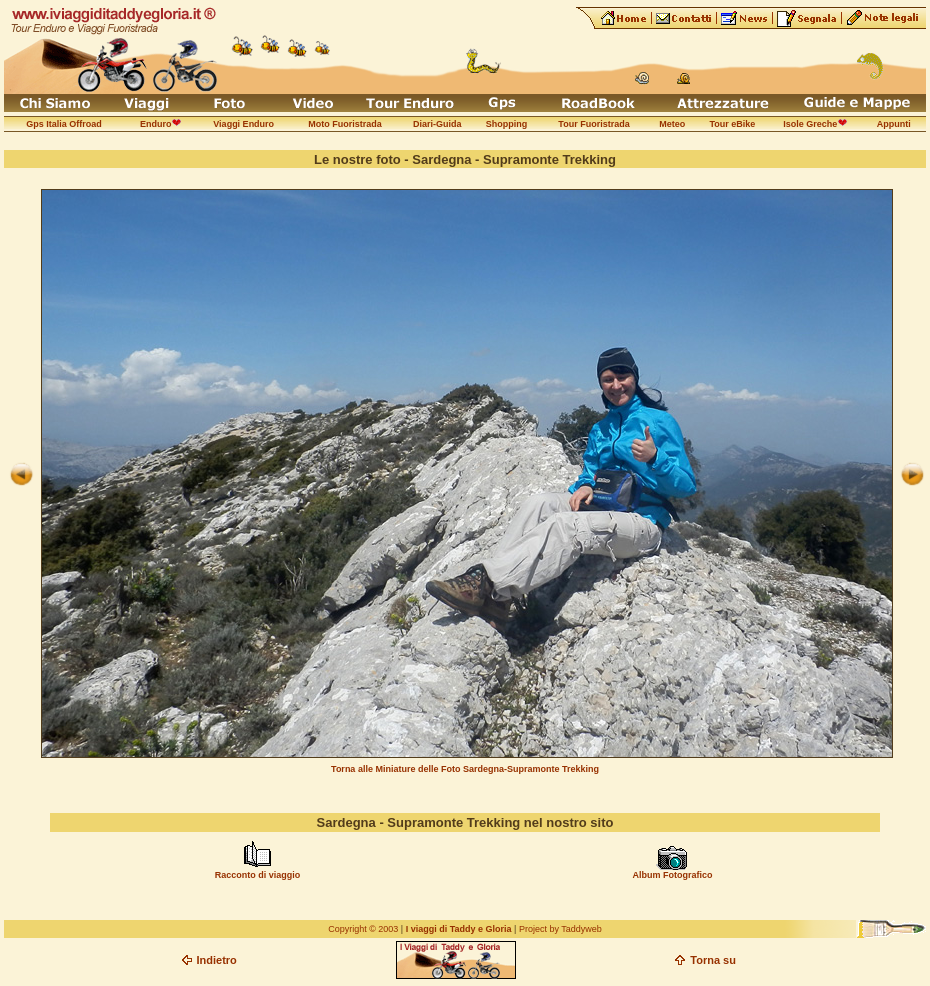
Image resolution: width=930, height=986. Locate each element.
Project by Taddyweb (560, 929)
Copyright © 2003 (363, 929)
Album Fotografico (672, 875)
